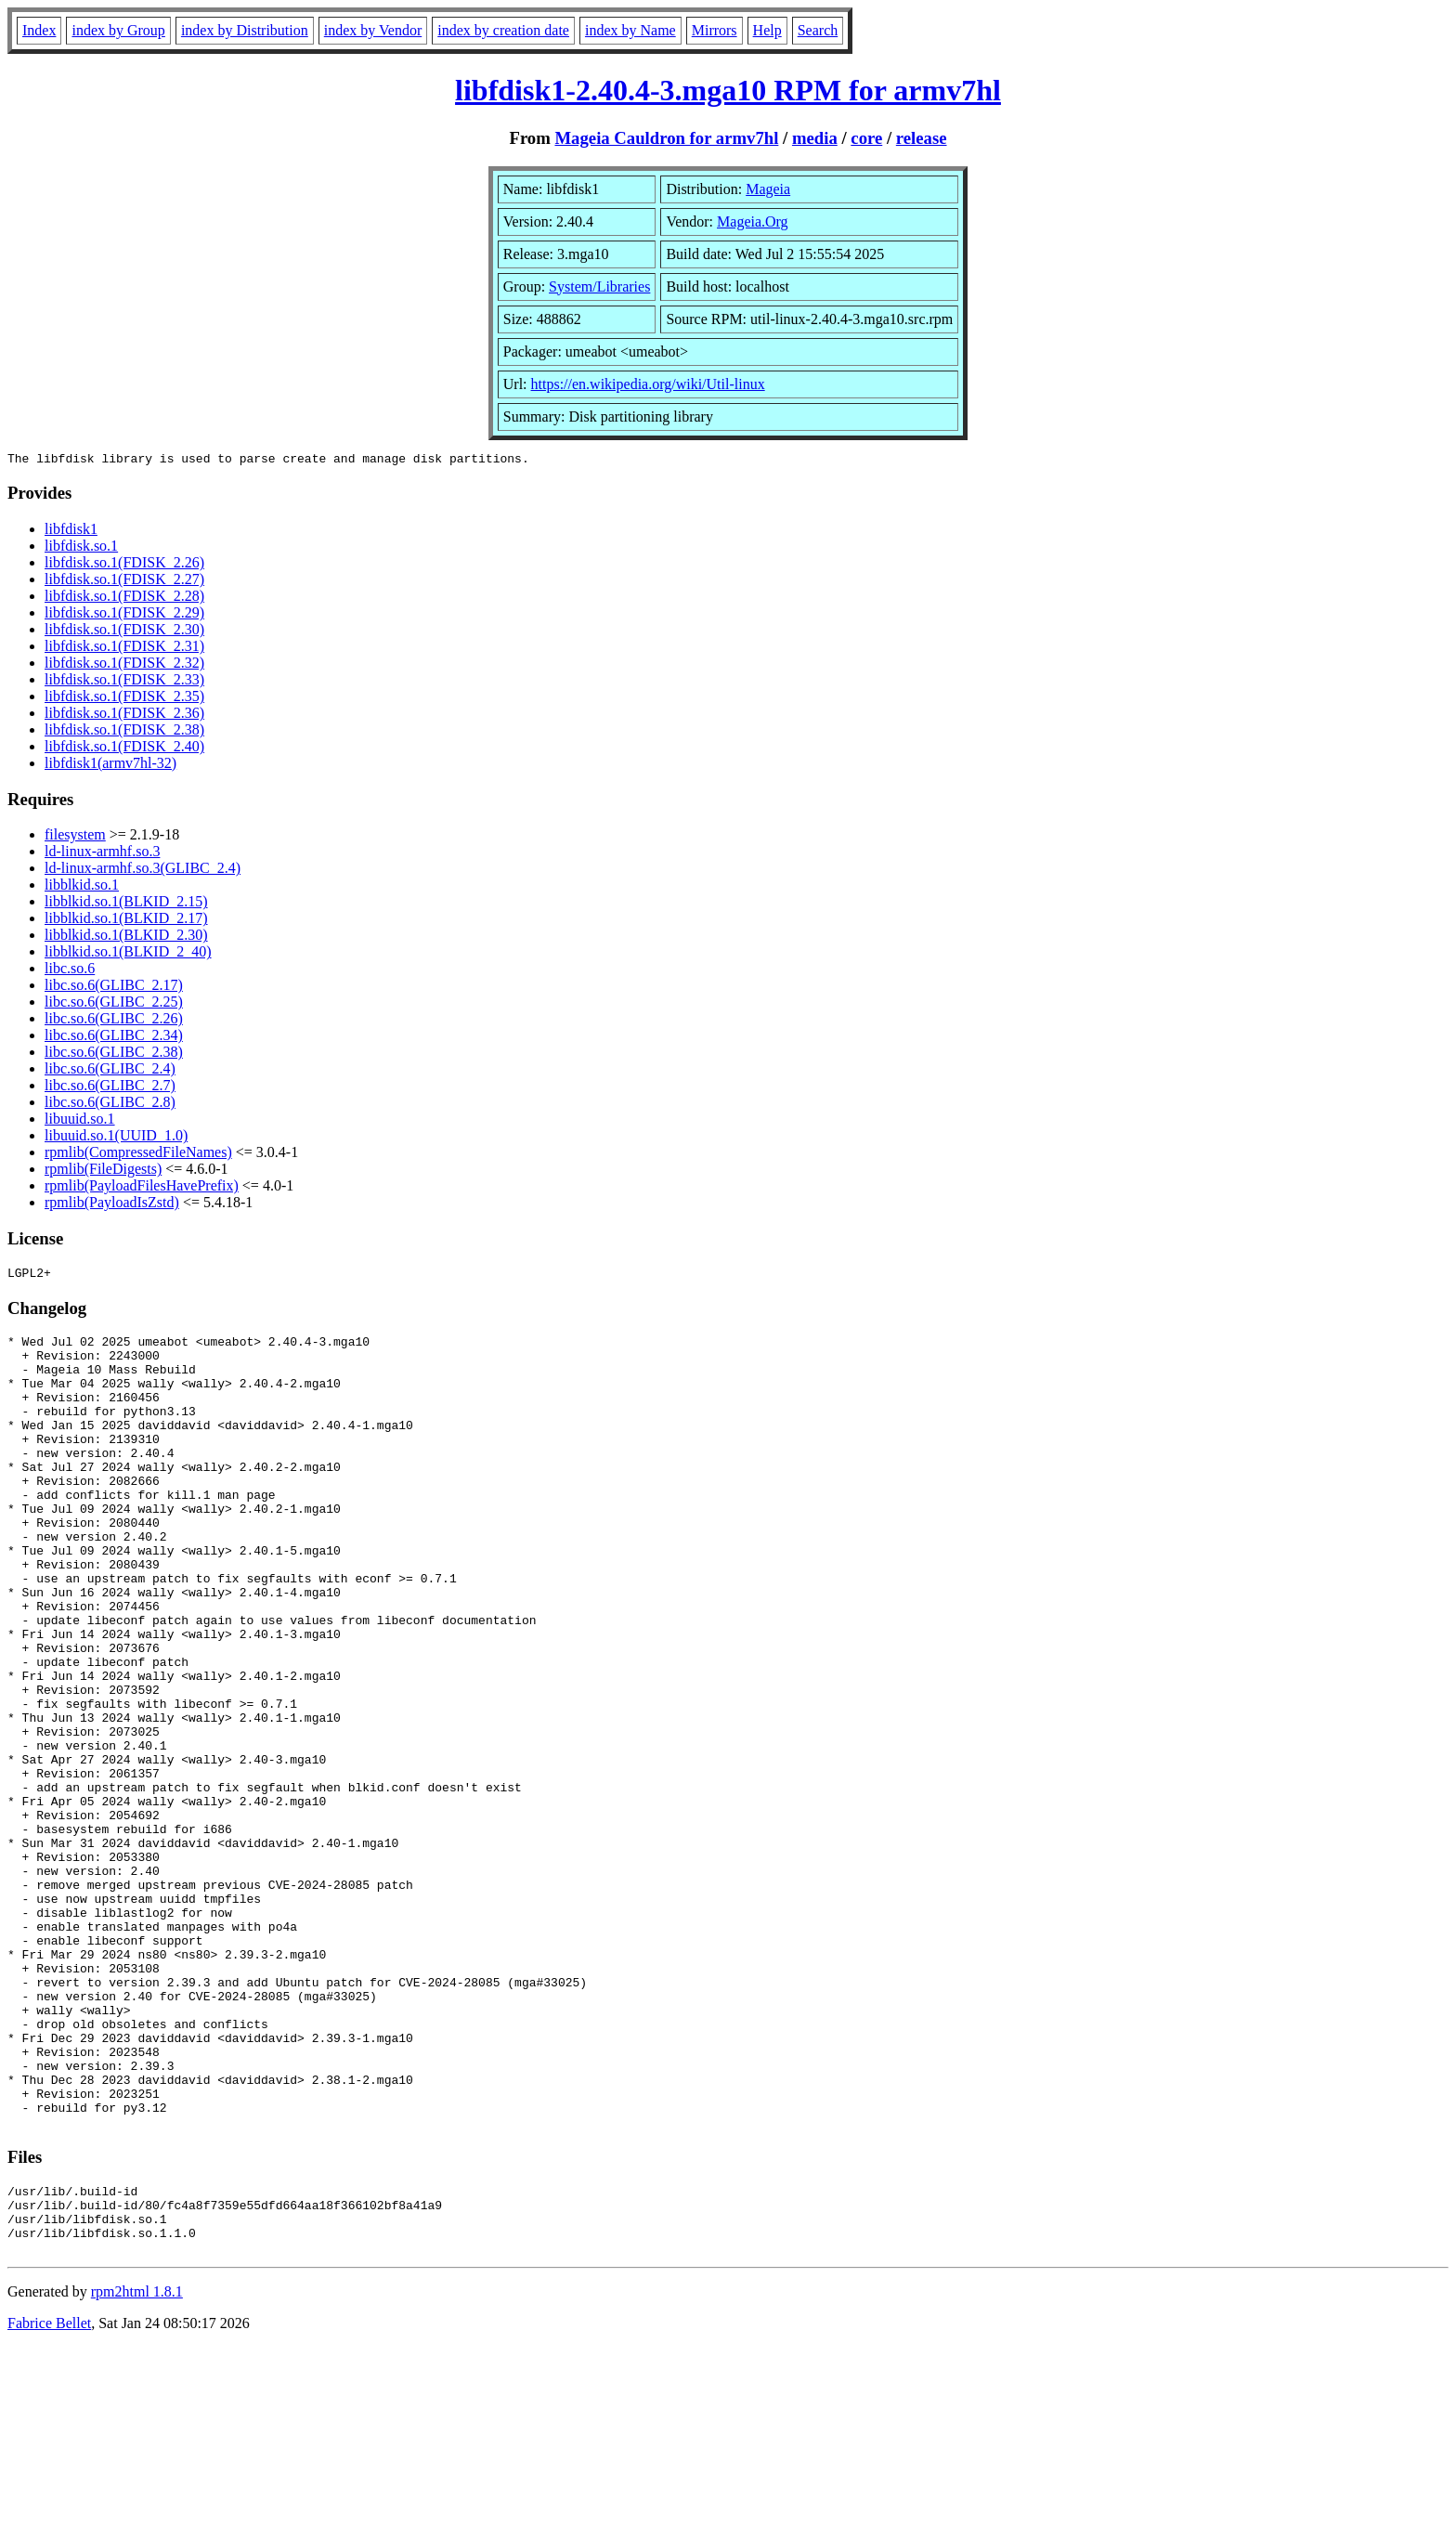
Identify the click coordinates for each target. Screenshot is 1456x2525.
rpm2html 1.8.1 (137, 2470)
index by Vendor (373, 30)
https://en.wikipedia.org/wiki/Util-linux (648, 384)
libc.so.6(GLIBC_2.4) (110, 1071)
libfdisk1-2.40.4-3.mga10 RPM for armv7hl (728, 90)
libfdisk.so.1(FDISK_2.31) (124, 649)
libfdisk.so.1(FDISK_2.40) (124, 749)
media (815, 138)
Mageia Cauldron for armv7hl (666, 138)
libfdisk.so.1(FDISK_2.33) (124, 682)
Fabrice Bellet (49, 2501)
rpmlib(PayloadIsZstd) (112, 1205)
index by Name (630, 30)
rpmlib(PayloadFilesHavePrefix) (142, 1188)
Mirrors (714, 30)
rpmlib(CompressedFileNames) (138, 1155)
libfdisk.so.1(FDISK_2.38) (124, 732)
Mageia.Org (752, 221)
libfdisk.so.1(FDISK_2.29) (124, 615)
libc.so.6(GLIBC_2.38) (114, 1054)
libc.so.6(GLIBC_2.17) (114, 988)
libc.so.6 (70, 971)
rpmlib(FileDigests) (103, 1171)
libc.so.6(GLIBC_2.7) (110, 1088)
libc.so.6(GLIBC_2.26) (114, 1021)
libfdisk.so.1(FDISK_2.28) (124, 598)
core (866, 138)
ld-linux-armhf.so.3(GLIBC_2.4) (142, 871)
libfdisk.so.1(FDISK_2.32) (124, 665)
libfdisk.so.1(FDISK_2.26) (124, 565)
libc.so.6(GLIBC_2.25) (114, 1004)
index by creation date (503, 30)
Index (39, 30)
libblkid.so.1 (82, 887)
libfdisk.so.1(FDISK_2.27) (124, 582)
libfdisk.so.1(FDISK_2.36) (124, 715)
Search (818, 30)
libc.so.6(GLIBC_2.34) (114, 1038)
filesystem (75, 837)
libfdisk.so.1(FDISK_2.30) (124, 632)
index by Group (118, 30)
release (921, 138)
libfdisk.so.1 (81, 548)
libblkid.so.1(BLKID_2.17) (126, 921)
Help (767, 30)
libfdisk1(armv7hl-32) (110, 766)
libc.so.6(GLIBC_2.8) (110, 1105)
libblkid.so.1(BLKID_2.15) (126, 904)
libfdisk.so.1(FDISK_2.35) (124, 699)
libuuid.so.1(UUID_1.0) (116, 1138)
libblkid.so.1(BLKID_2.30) (126, 937)
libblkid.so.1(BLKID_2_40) (128, 954)
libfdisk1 (71, 532)
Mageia (768, 189)
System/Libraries (599, 286)
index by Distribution (244, 30)
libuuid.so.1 (80, 1121)
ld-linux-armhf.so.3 (102, 854)
